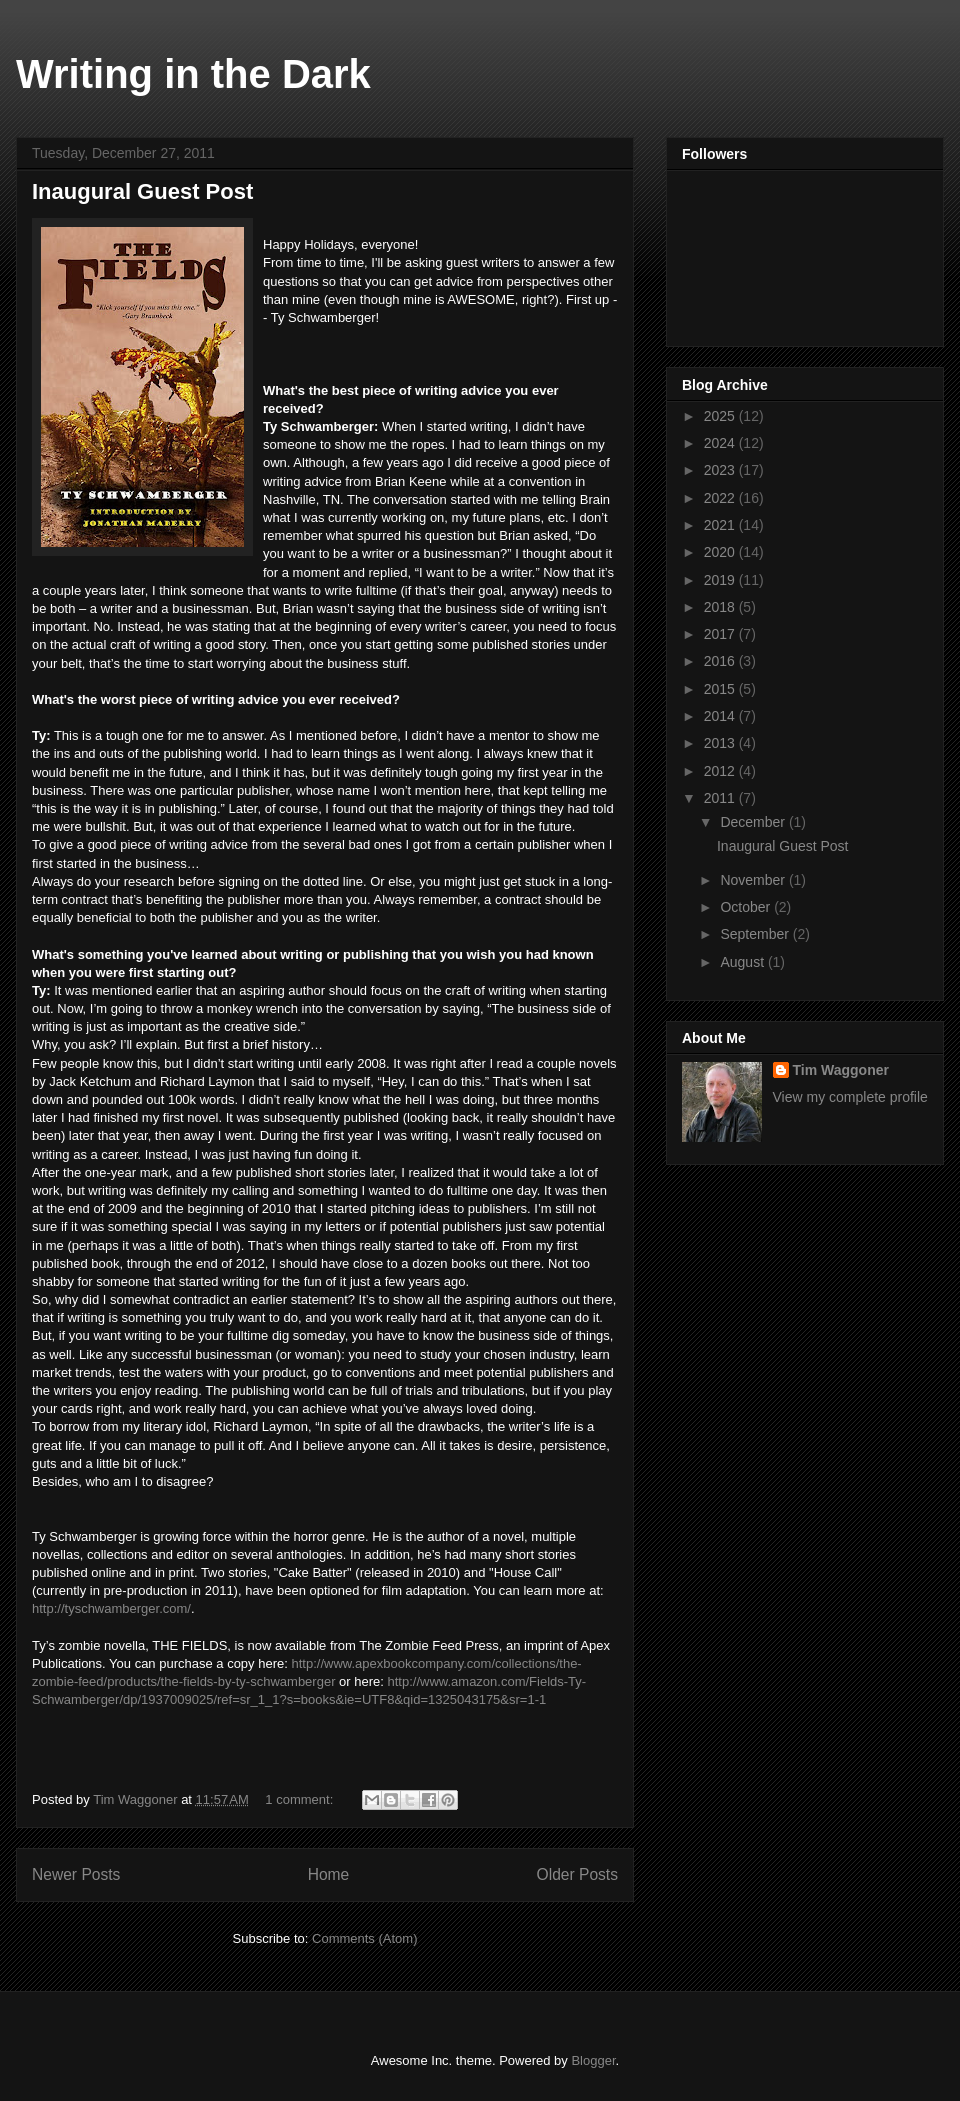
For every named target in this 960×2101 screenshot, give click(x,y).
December (754, 822)
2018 (721, 607)
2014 (721, 716)
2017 (721, 634)
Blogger (593, 2060)
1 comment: (301, 1799)
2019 (721, 580)
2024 (721, 443)
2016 (721, 661)
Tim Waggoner (841, 1070)
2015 (721, 689)
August (743, 962)
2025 (721, 416)
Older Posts (577, 1874)
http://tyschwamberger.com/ (111, 1608)
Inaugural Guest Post (142, 191)
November (754, 880)
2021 (721, 525)
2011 (721, 798)
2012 (721, 771)
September (756, 934)
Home (329, 1874)
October (747, 907)
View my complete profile (850, 1097)
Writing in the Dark (193, 74)
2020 (721, 552)
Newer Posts (76, 1874)
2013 (721, 743)
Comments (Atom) (364, 1938)
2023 (721, 470)
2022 (721, 498)
